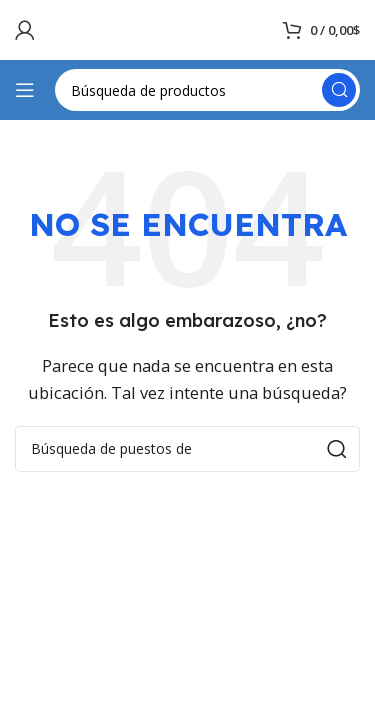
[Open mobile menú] (25, 90)
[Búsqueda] (207, 90)
